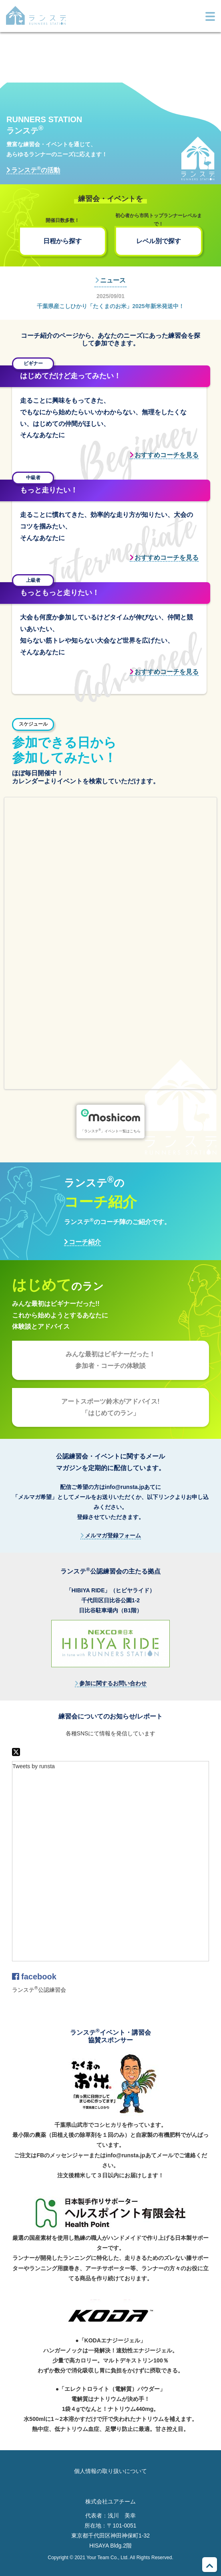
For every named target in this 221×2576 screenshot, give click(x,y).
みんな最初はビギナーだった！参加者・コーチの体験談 (110, 1360)
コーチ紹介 (85, 1242)
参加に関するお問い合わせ (113, 1683)
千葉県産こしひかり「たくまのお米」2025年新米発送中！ (110, 306)
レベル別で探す (158, 241)
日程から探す (62, 241)
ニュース (113, 280)
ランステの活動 (35, 170)
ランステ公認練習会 (39, 1990)
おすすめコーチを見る (167, 455)
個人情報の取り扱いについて (110, 2471)
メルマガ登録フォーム (113, 1535)
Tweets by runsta (33, 1766)
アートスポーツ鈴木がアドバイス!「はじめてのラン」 (110, 1407)
